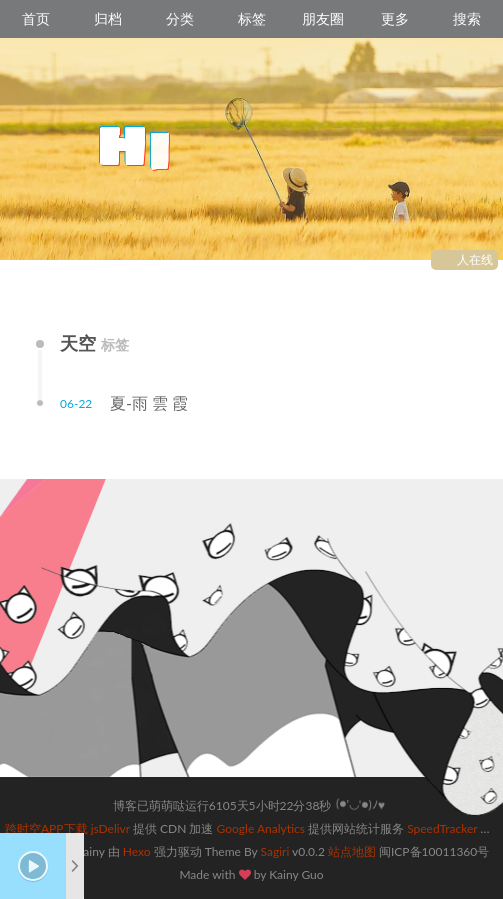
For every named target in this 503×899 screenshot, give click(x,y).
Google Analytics (261, 828)
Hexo (137, 851)
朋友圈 (323, 18)
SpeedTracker (442, 828)
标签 (252, 18)
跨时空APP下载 (46, 828)
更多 (395, 18)
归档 (108, 18)
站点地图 (352, 851)
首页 (36, 18)
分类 (180, 18)
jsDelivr (110, 828)
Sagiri (275, 851)
